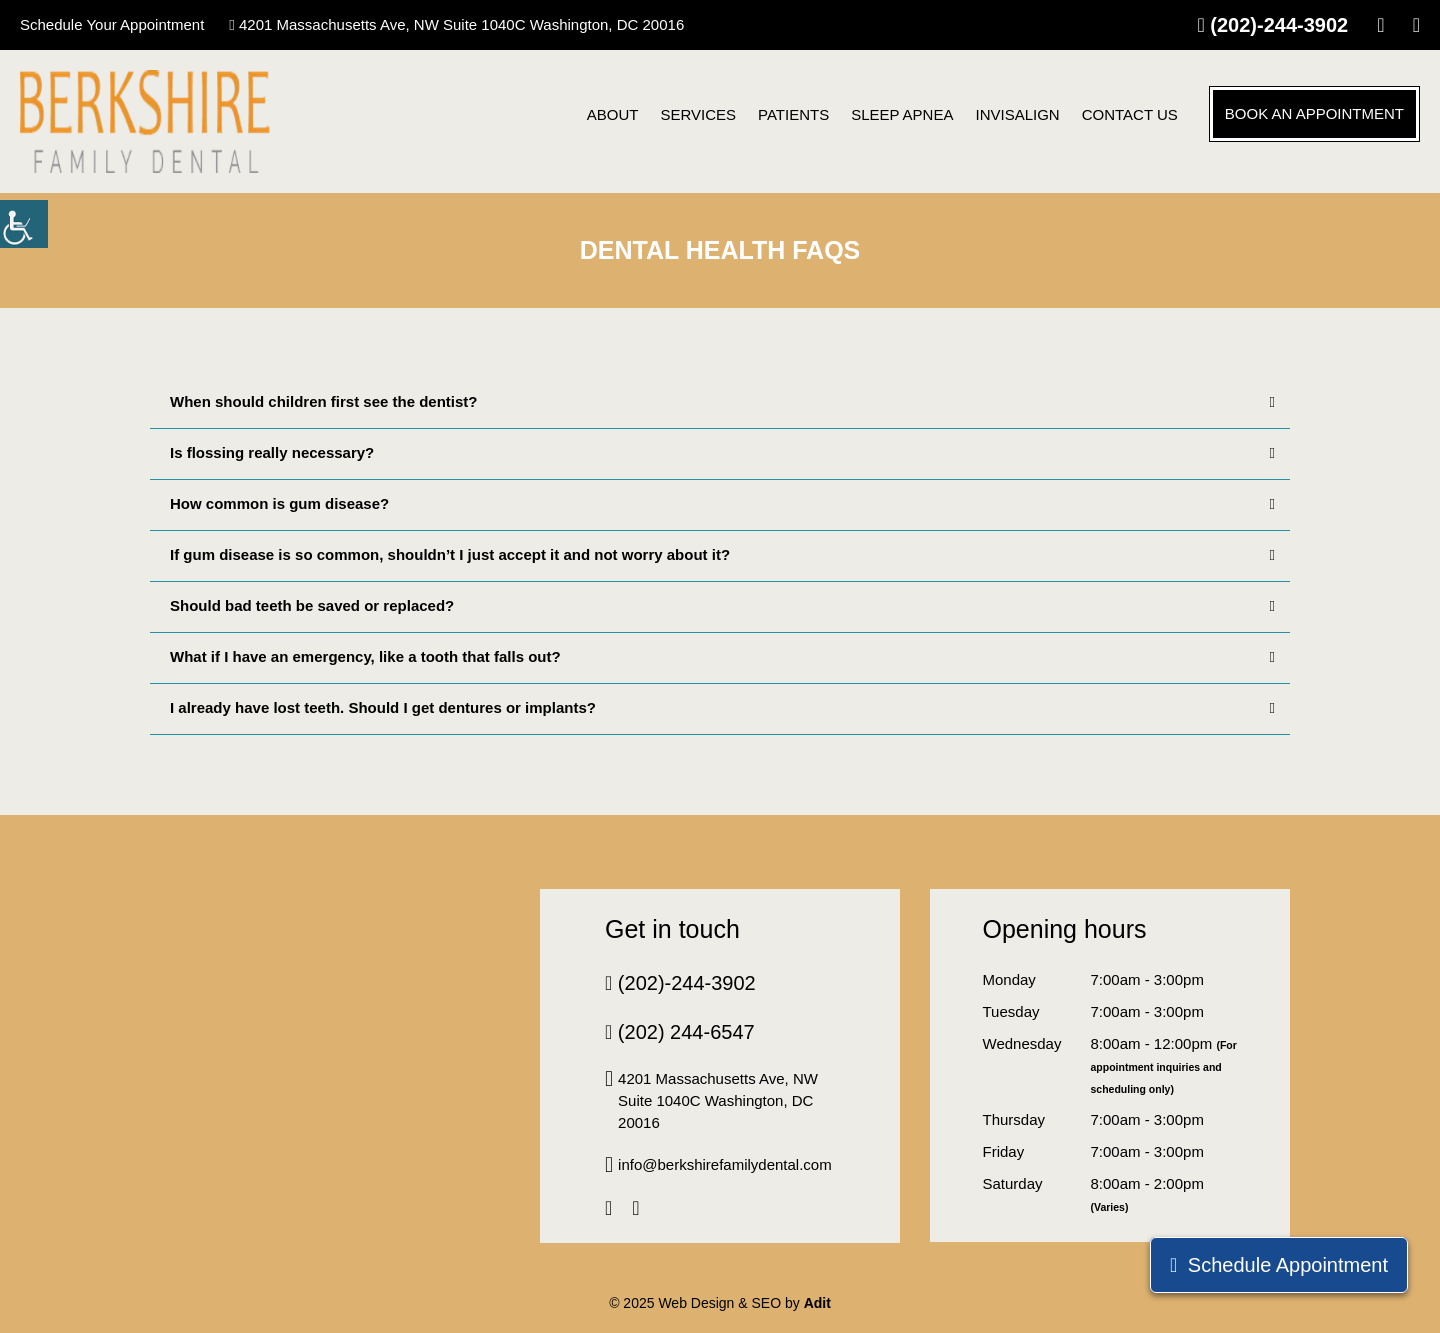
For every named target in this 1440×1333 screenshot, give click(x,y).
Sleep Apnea (902, 114)
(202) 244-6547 (680, 1032)
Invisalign (1017, 114)
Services (698, 114)
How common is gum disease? (722, 504)
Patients (793, 114)
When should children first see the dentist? (722, 402)
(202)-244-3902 (1272, 25)
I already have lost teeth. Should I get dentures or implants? (722, 708)
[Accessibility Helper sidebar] (24, 224)
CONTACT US (1130, 114)
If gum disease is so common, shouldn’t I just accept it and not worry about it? (722, 555)
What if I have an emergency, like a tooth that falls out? (722, 657)
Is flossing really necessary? (722, 453)
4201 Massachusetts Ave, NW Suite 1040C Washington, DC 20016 (456, 24)
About (613, 114)
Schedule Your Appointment (112, 24)
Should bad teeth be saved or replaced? (722, 606)
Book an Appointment (1314, 113)
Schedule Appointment (1279, 1265)
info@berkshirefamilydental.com (718, 1165)
